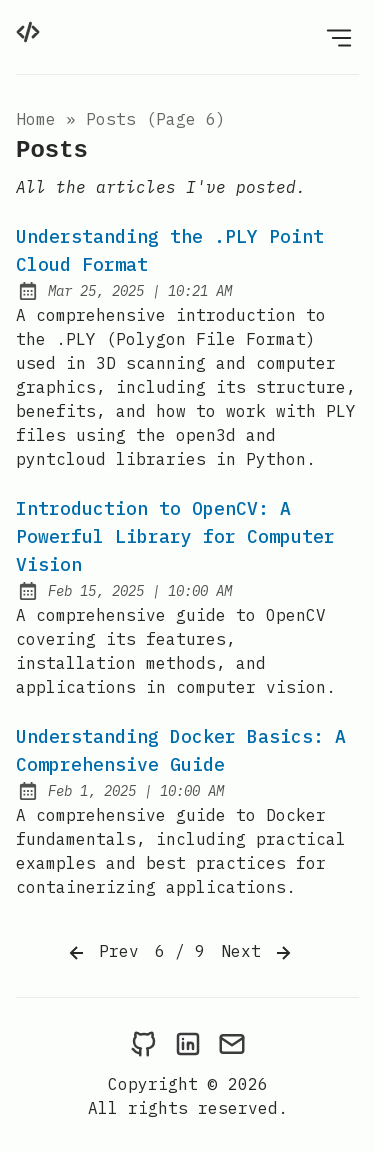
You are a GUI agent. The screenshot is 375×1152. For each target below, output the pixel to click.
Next (258, 953)
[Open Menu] (339, 37)
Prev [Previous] (102, 953)
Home (36, 119)
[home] (28, 32)
